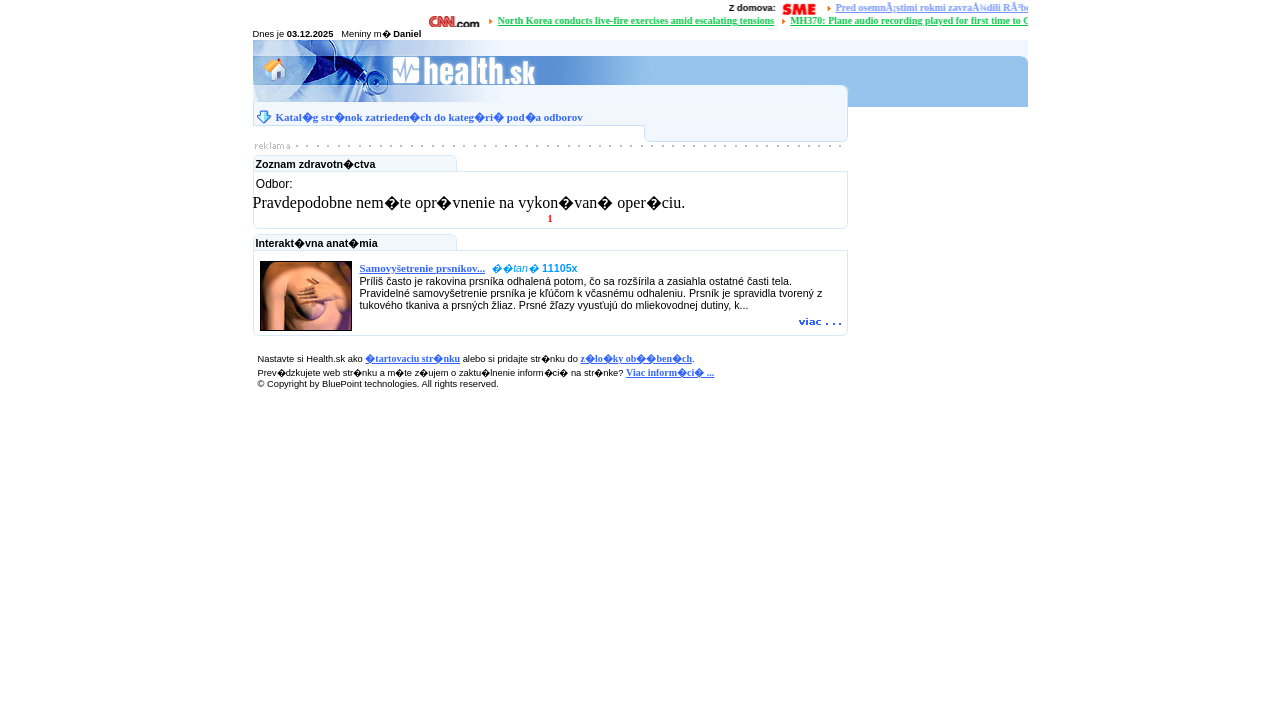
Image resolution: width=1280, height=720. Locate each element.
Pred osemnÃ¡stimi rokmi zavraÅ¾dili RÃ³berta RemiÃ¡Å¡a (965, 7)
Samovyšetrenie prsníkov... (423, 268)
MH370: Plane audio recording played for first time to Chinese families (943, 20)
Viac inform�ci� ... (670, 372)
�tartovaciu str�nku (412, 358)
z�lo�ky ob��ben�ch (636, 358)
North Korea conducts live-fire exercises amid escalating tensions (638, 20)
